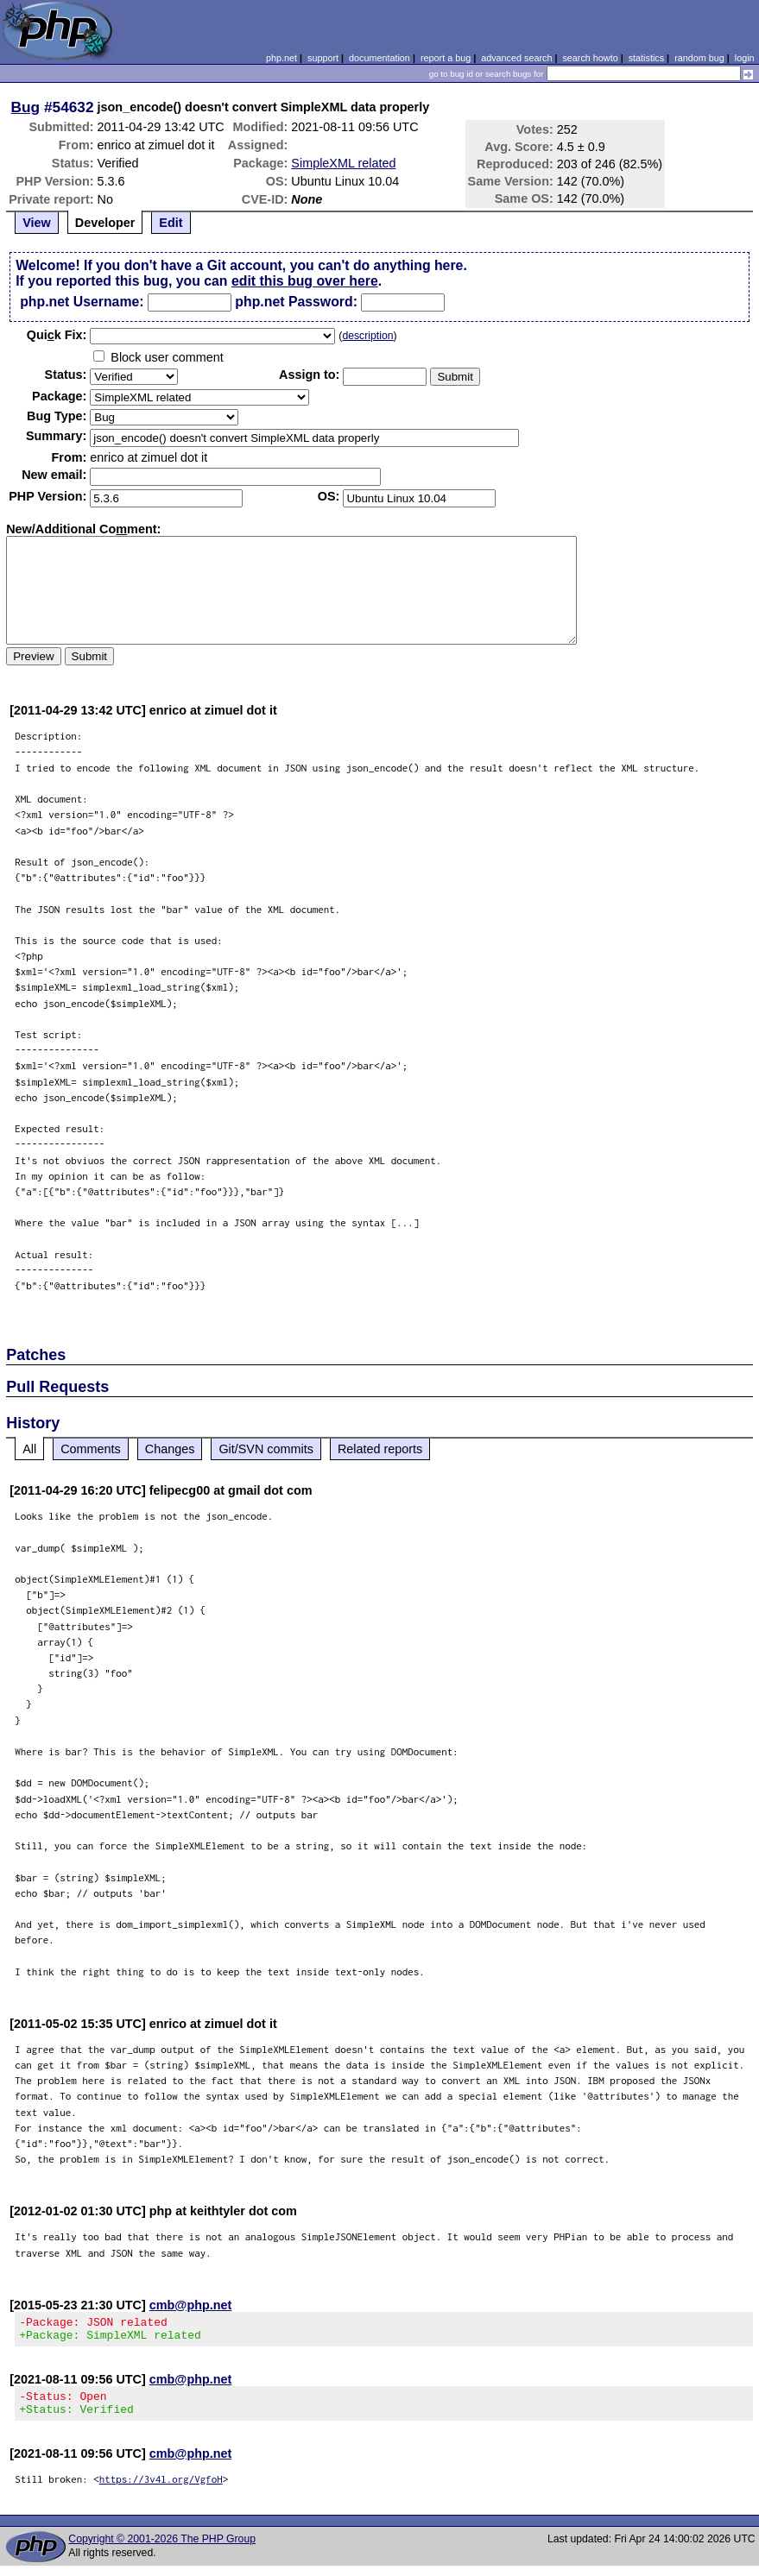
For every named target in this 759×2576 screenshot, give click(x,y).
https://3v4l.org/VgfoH (161, 2489)
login (745, 58)
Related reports (380, 1449)
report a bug (446, 58)
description (367, 336)
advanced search (516, 58)
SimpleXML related (343, 163)
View (36, 223)
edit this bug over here (304, 281)
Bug (26, 107)
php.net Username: (81, 301)
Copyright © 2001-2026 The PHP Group (162, 2549)
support (322, 58)
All (29, 1449)
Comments (90, 1449)
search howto (589, 58)
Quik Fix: (57, 335)
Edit (170, 223)
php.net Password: (296, 301)
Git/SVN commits (265, 1449)
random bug (699, 58)
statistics (646, 58)
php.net (281, 58)
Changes (170, 1449)
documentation (379, 58)
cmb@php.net (190, 2305)
